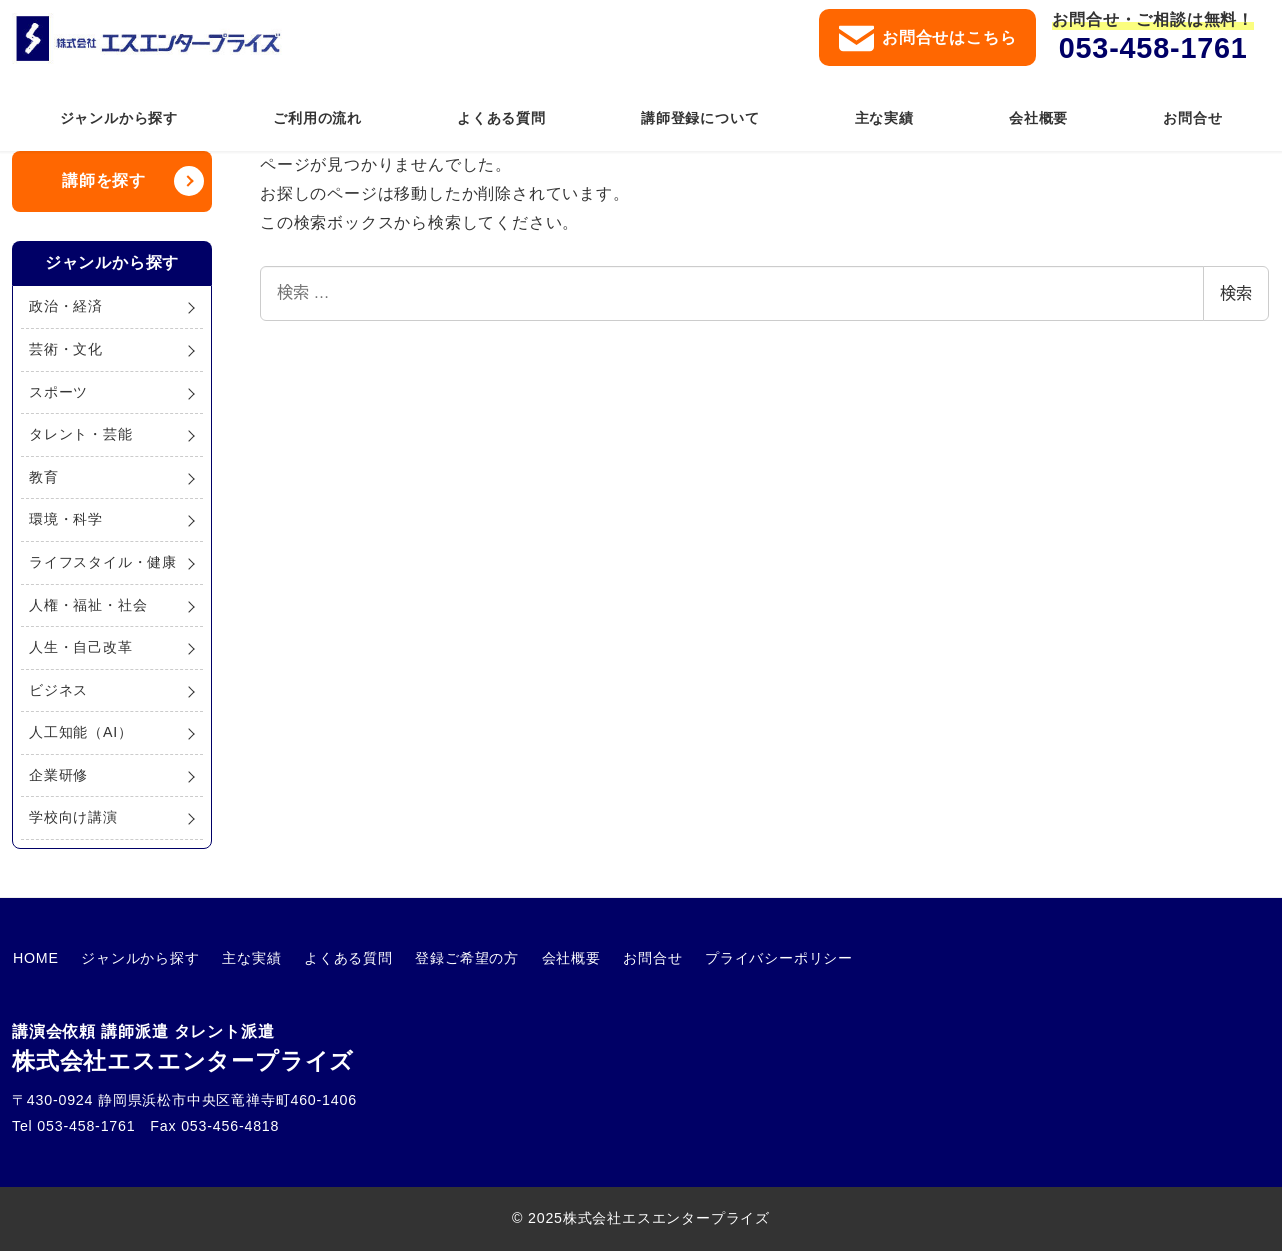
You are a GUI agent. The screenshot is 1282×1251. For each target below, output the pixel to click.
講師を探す (104, 180)
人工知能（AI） (81, 732)
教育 (44, 477)
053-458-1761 (1153, 48)
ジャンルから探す (138, 958)
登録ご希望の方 (459, 958)
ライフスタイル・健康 (103, 562)
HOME (35, 958)
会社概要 (561, 958)
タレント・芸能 (81, 434)
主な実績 (247, 958)
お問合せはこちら (927, 38)
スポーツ (58, 392)
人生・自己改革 (81, 647)
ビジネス (58, 690)
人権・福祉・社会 (88, 605)
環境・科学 (66, 519)
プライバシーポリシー (766, 958)
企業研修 (58, 775)
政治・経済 (66, 306)
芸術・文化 (66, 349)
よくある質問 (342, 958)
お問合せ (641, 958)
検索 (1236, 293)
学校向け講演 (73, 817)
